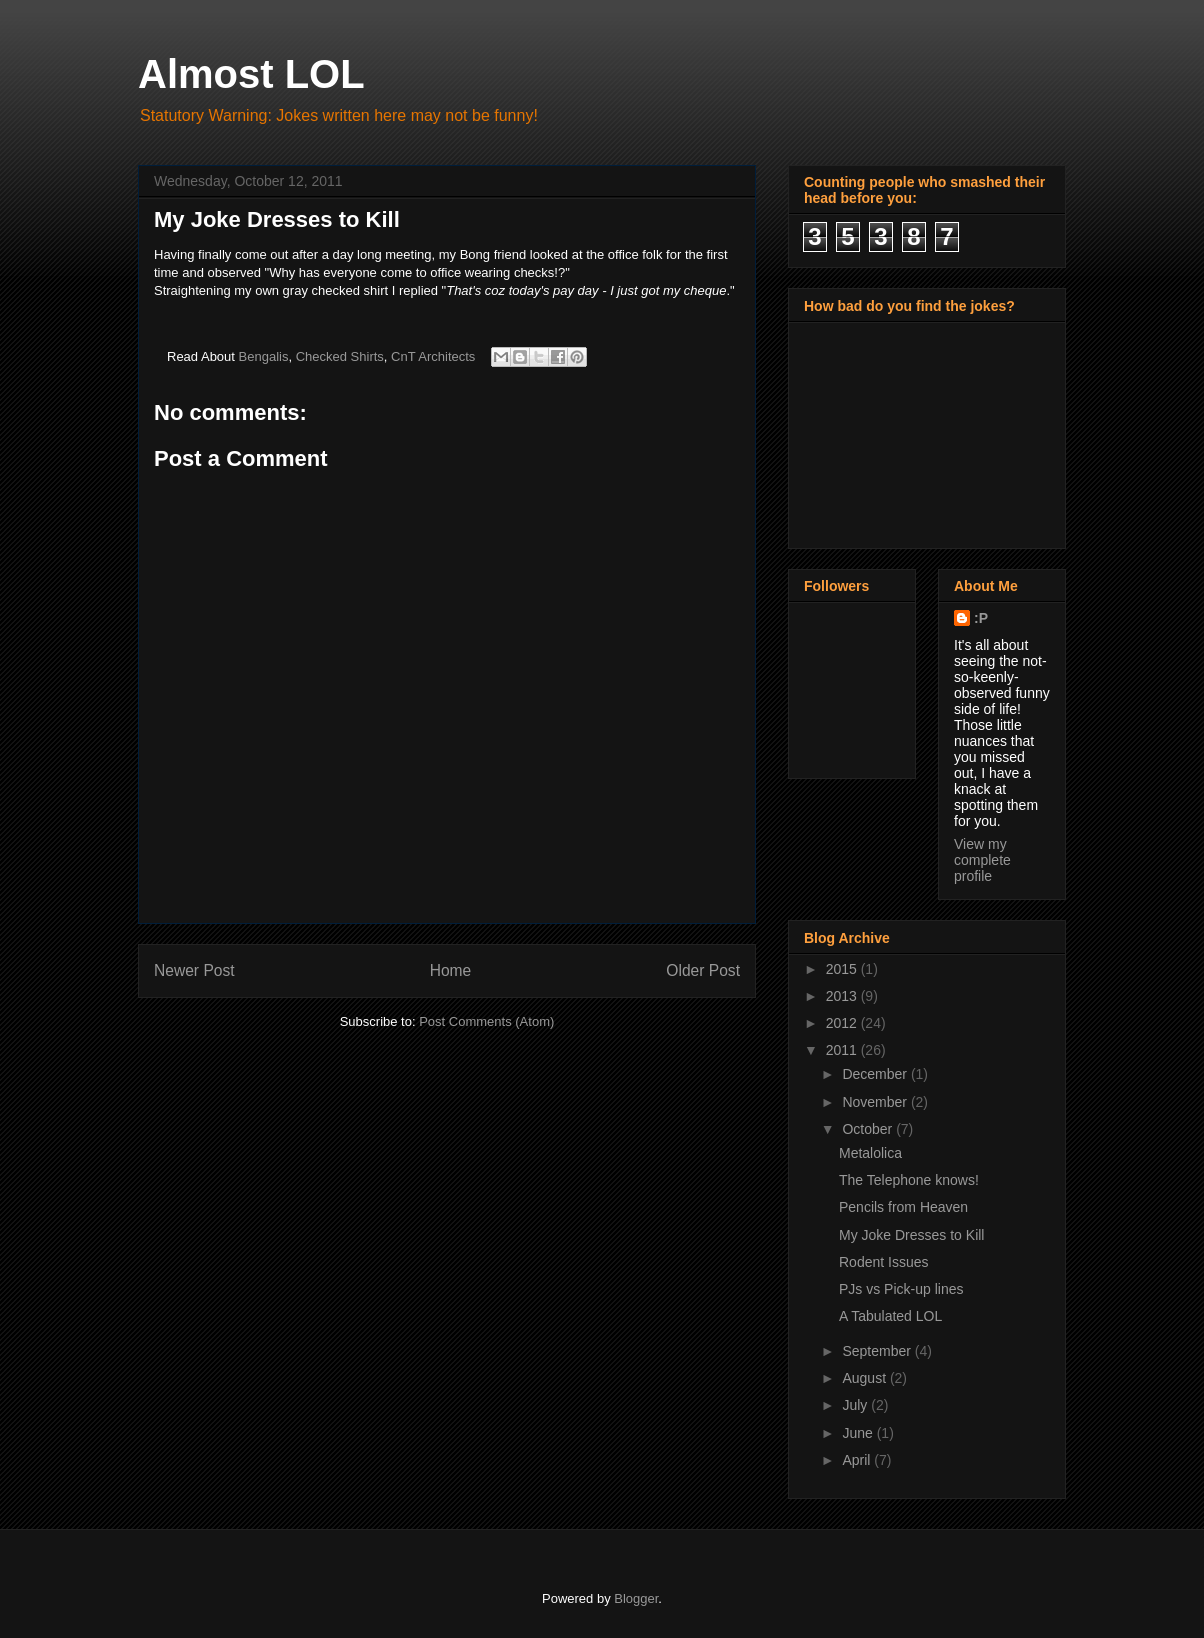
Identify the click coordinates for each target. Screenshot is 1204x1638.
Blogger (636, 1598)
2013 (843, 996)
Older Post (703, 970)
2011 (843, 1050)
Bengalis (264, 356)
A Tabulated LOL (890, 1316)
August (865, 1378)
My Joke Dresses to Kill (911, 1235)
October (869, 1129)
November (876, 1102)
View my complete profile (982, 860)
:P (981, 618)
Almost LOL (251, 74)
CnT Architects (433, 356)
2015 (843, 969)
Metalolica (870, 1153)
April (858, 1460)
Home (451, 970)
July (856, 1405)
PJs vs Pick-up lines (901, 1289)
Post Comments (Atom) (486, 1021)
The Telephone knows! (909, 1180)
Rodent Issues (884, 1262)
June (859, 1433)
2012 (843, 1023)
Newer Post (194, 970)
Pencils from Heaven (903, 1207)
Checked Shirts (340, 356)
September (878, 1351)
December (876, 1074)
